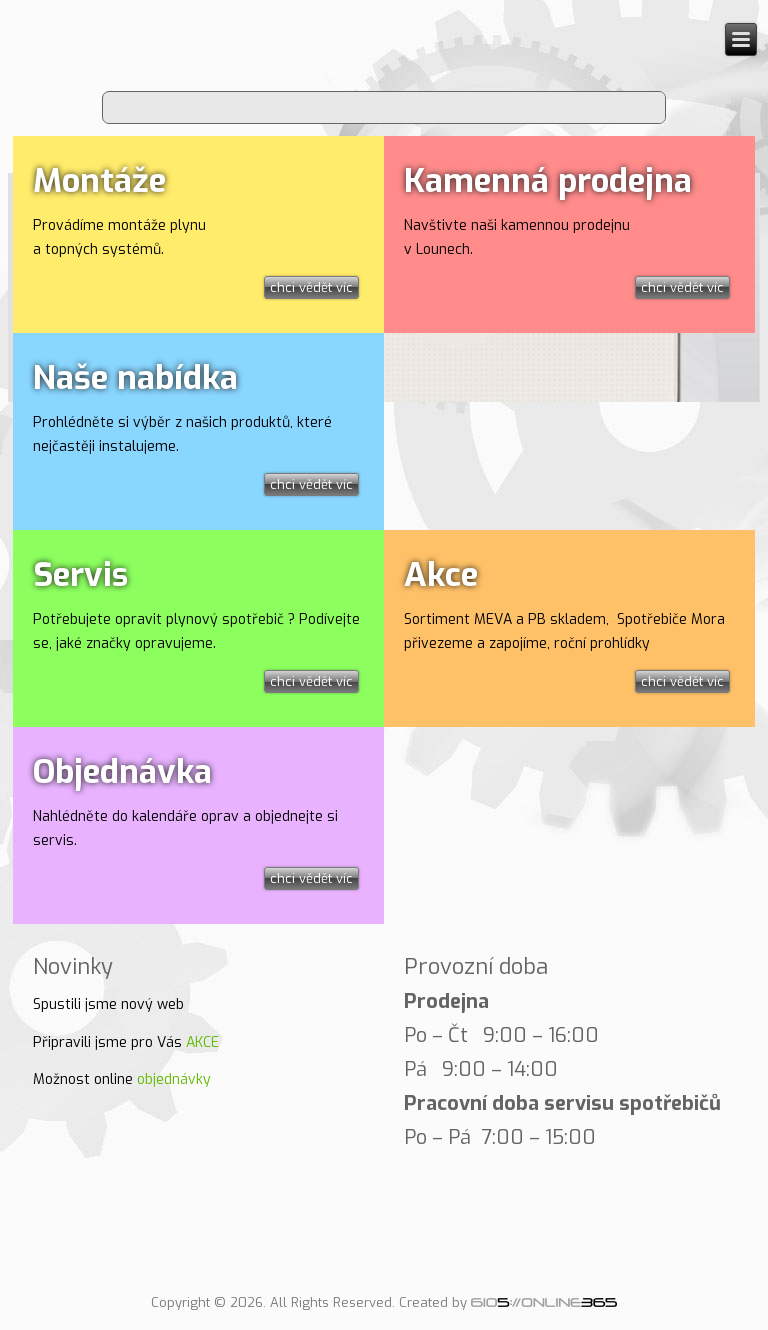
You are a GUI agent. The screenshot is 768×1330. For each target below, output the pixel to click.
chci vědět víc (311, 287)
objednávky (174, 1079)
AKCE (202, 1042)
